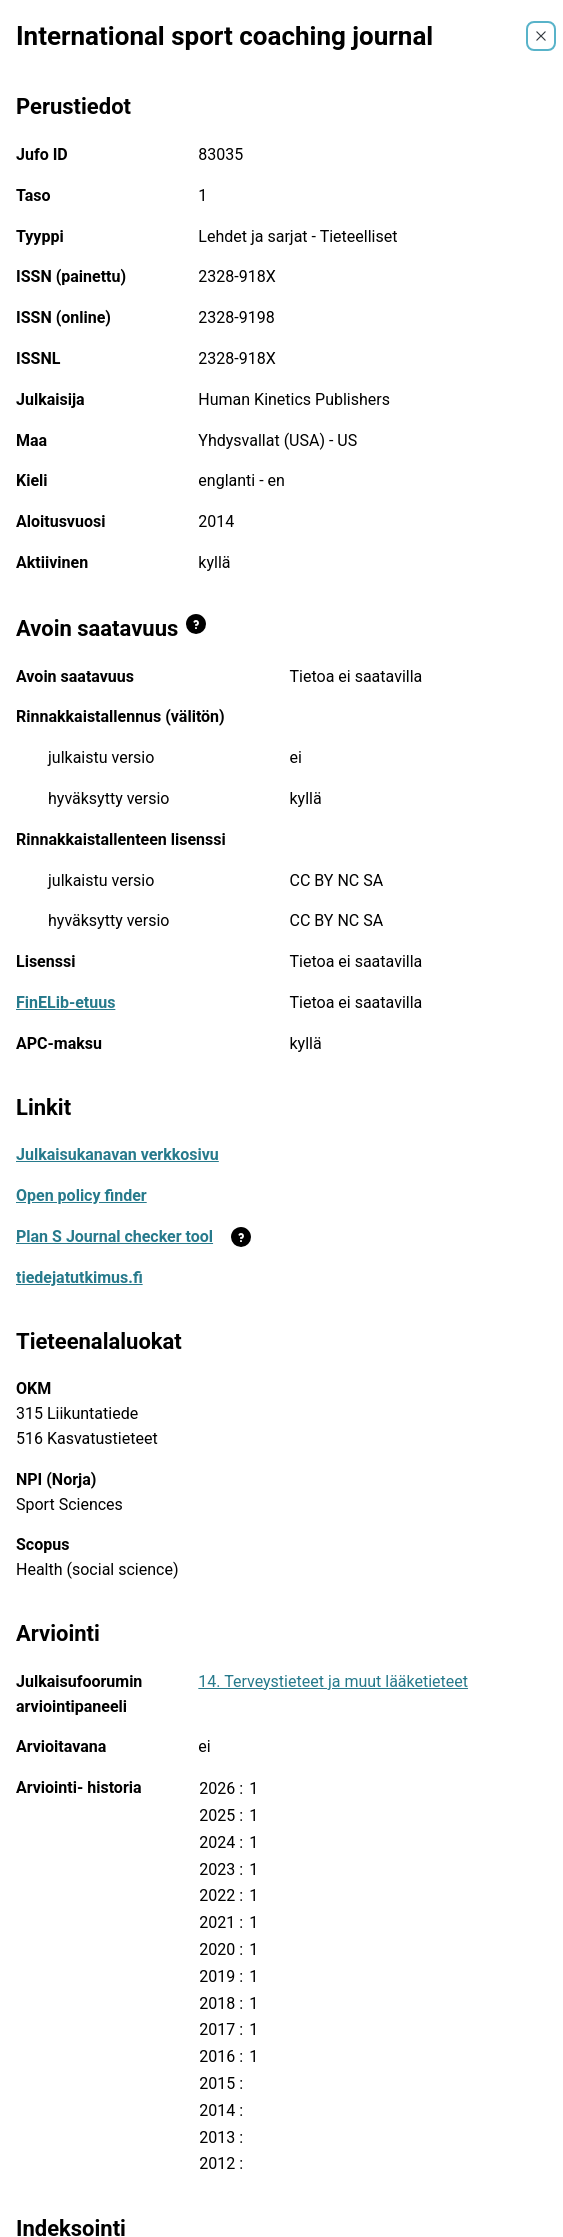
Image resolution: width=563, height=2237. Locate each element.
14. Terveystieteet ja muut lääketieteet (333, 1681)
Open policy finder (81, 1195)
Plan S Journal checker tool (114, 1236)
